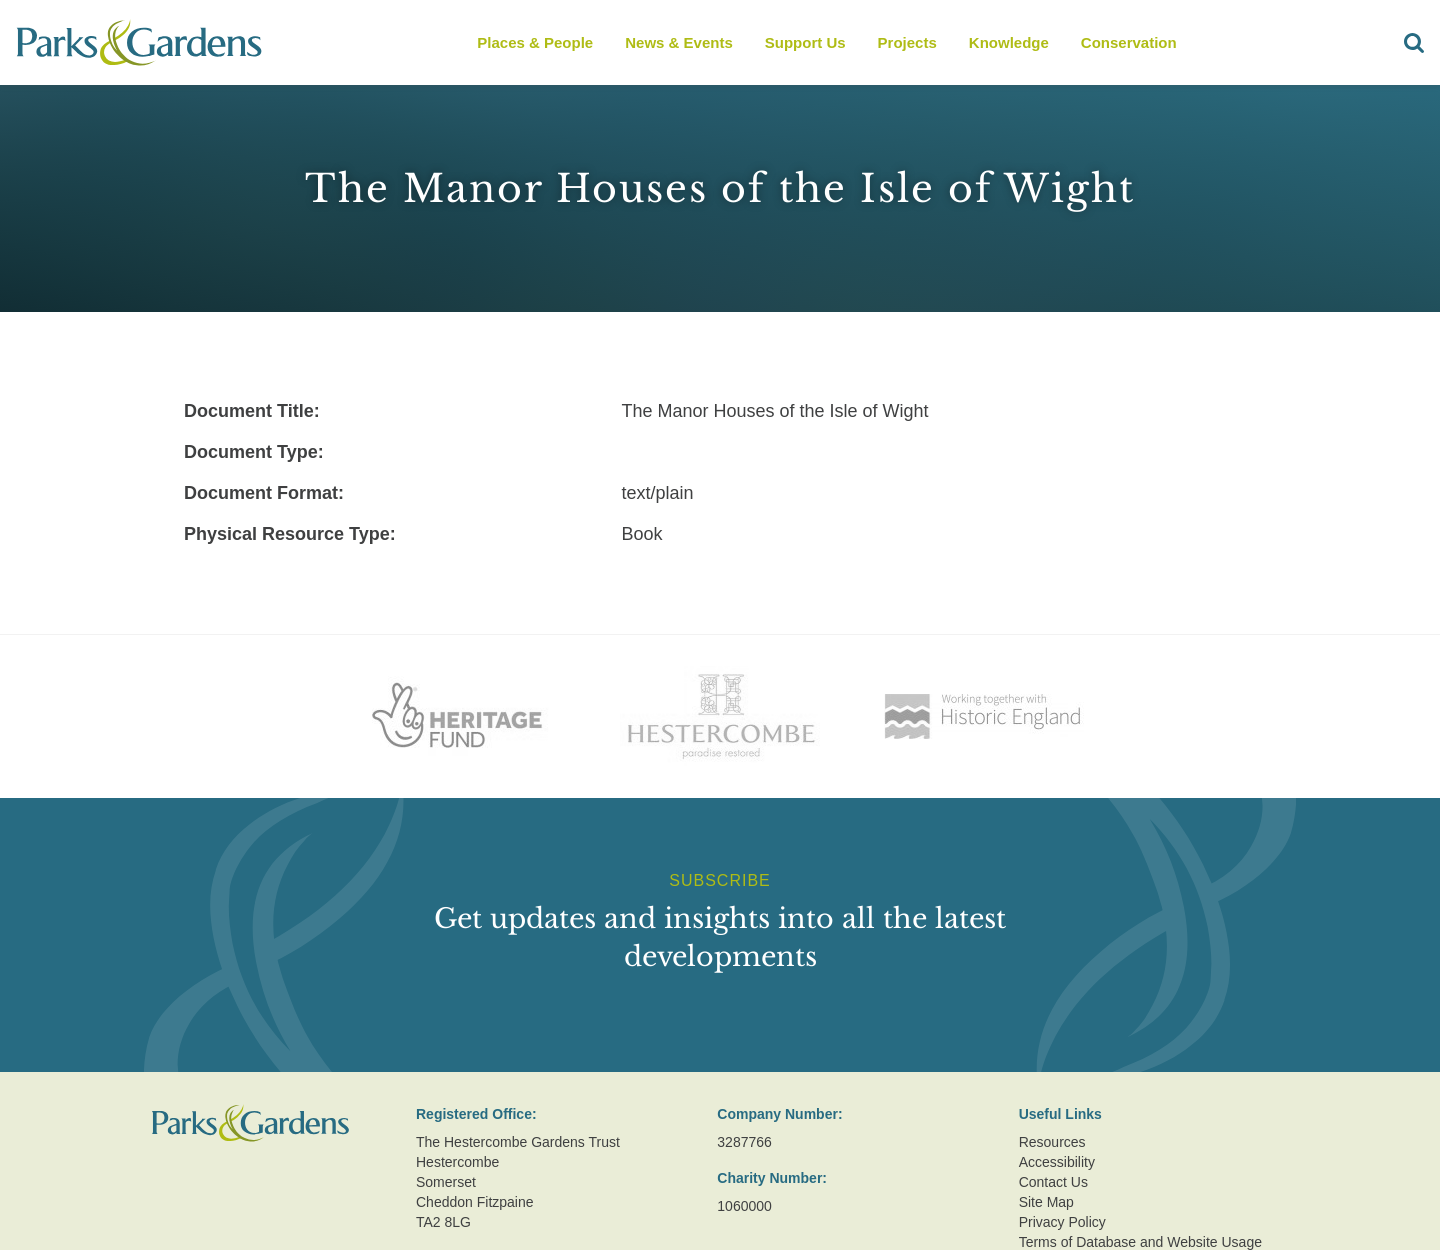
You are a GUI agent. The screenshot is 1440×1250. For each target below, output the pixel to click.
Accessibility (1057, 1162)
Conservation (1129, 42)
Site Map (1046, 1202)
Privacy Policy (1062, 1222)
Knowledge (1009, 42)
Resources (1052, 1142)
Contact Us (1053, 1182)
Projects (907, 42)
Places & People (535, 42)
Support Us (805, 42)
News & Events (679, 42)
